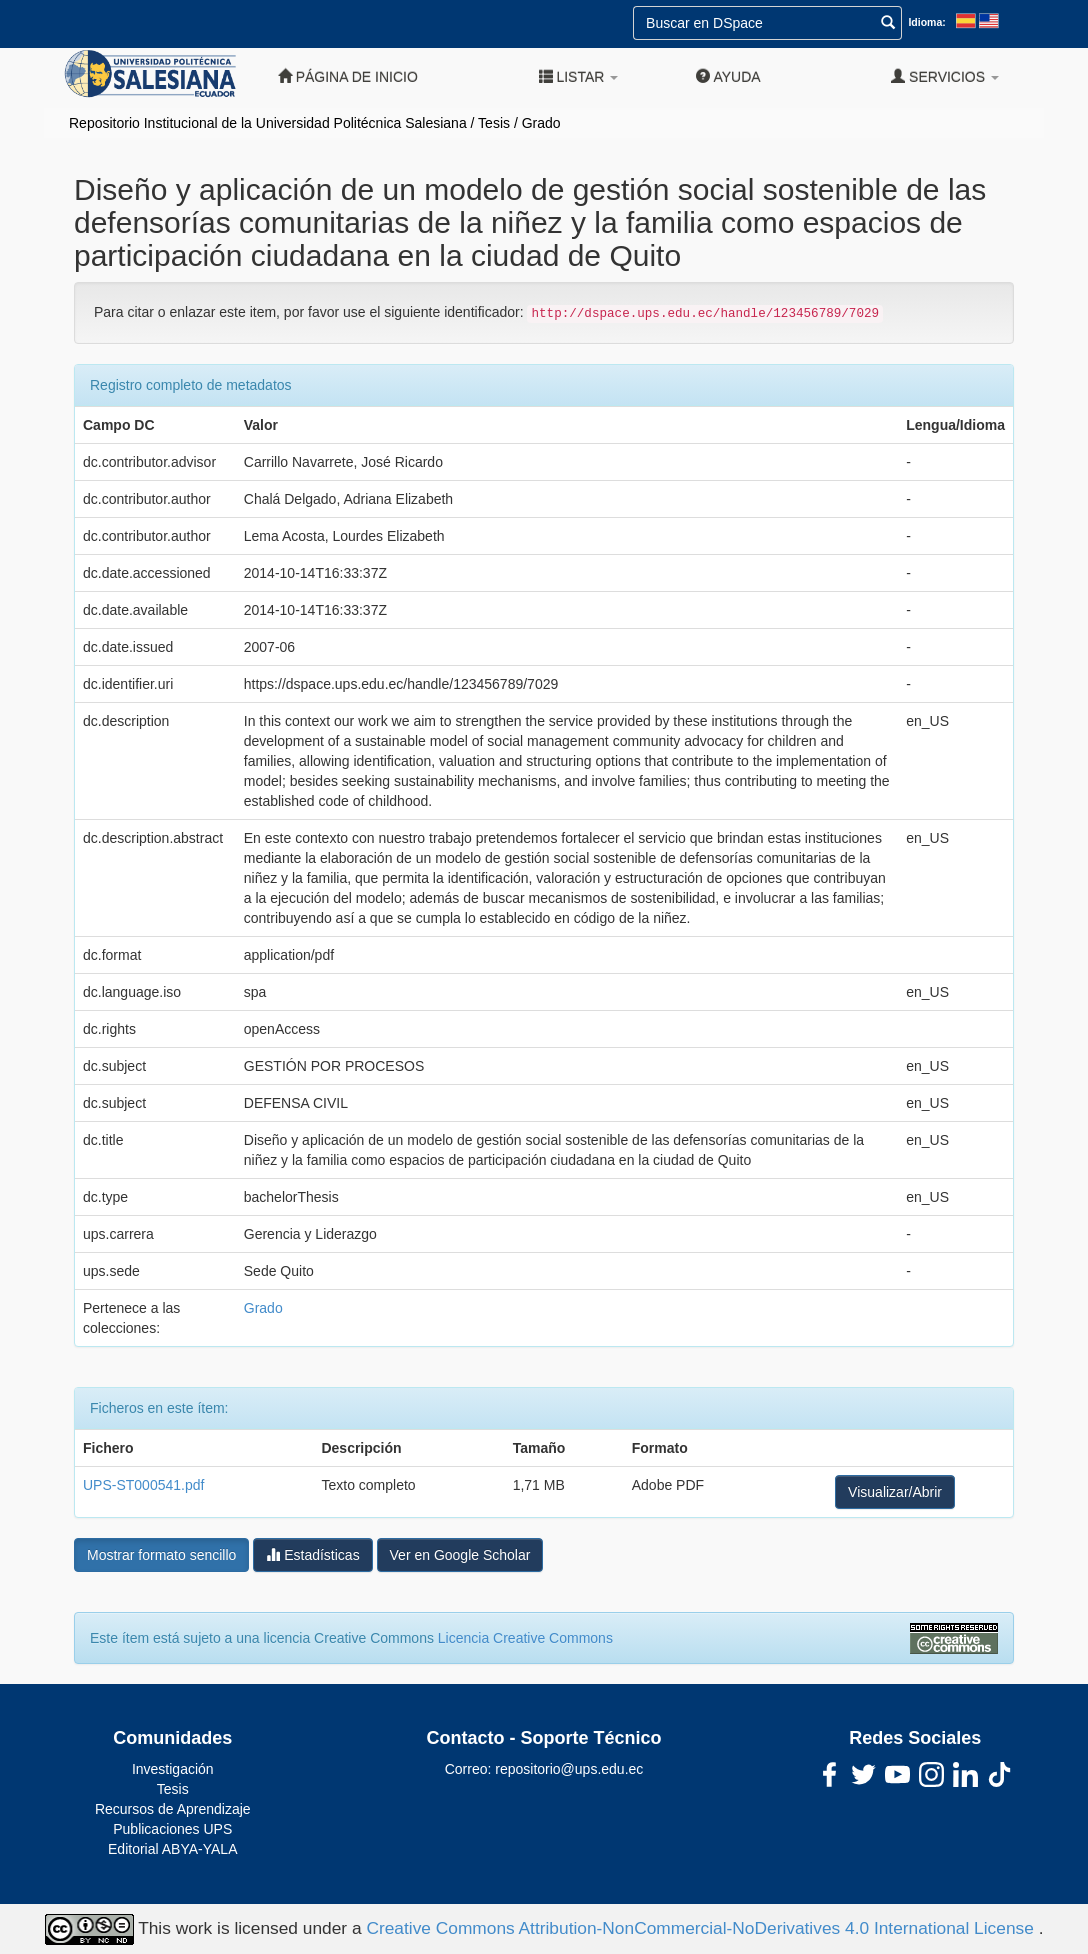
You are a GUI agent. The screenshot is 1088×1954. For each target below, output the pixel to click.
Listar (579, 76)
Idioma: (926, 22)
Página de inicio (348, 76)
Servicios (945, 76)
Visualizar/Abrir (895, 1492)
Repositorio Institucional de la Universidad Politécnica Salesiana (268, 123)
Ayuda (728, 76)
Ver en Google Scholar (460, 1555)
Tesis (494, 123)
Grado (541, 123)
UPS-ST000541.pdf (143, 1485)
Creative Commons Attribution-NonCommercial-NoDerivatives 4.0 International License (702, 1928)
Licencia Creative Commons (525, 1638)
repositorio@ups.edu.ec (569, 1769)
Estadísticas (312, 1554)
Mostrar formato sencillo (161, 1555)
